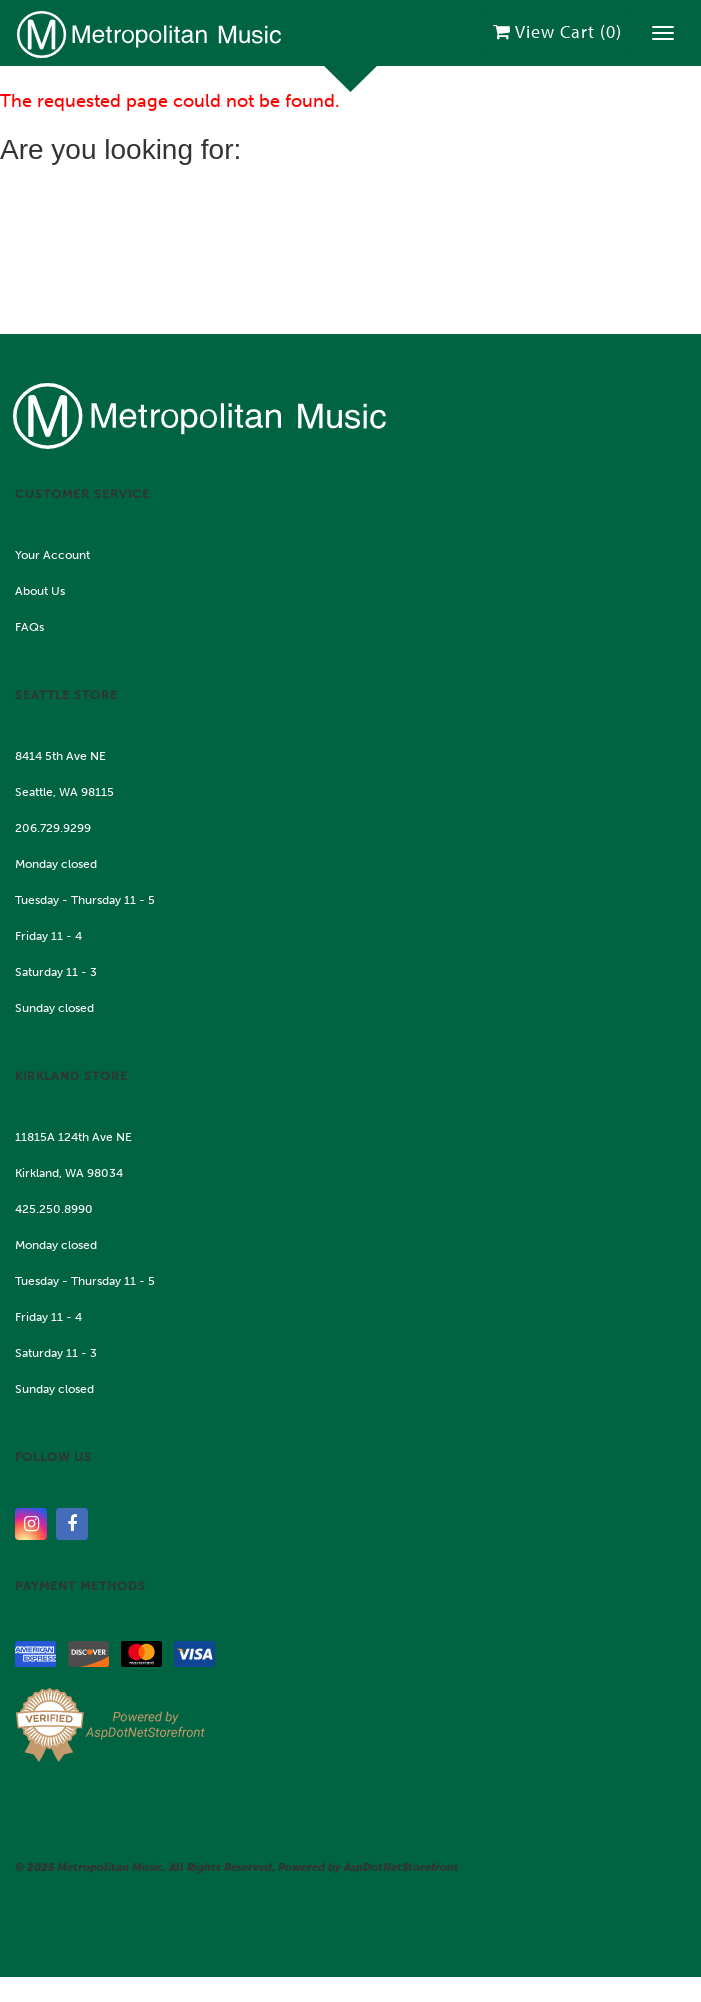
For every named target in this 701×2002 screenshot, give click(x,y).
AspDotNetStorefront (401, 1867)
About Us (40, 591)
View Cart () (557, 31)
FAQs (29, 627)
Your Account (52, 555)
